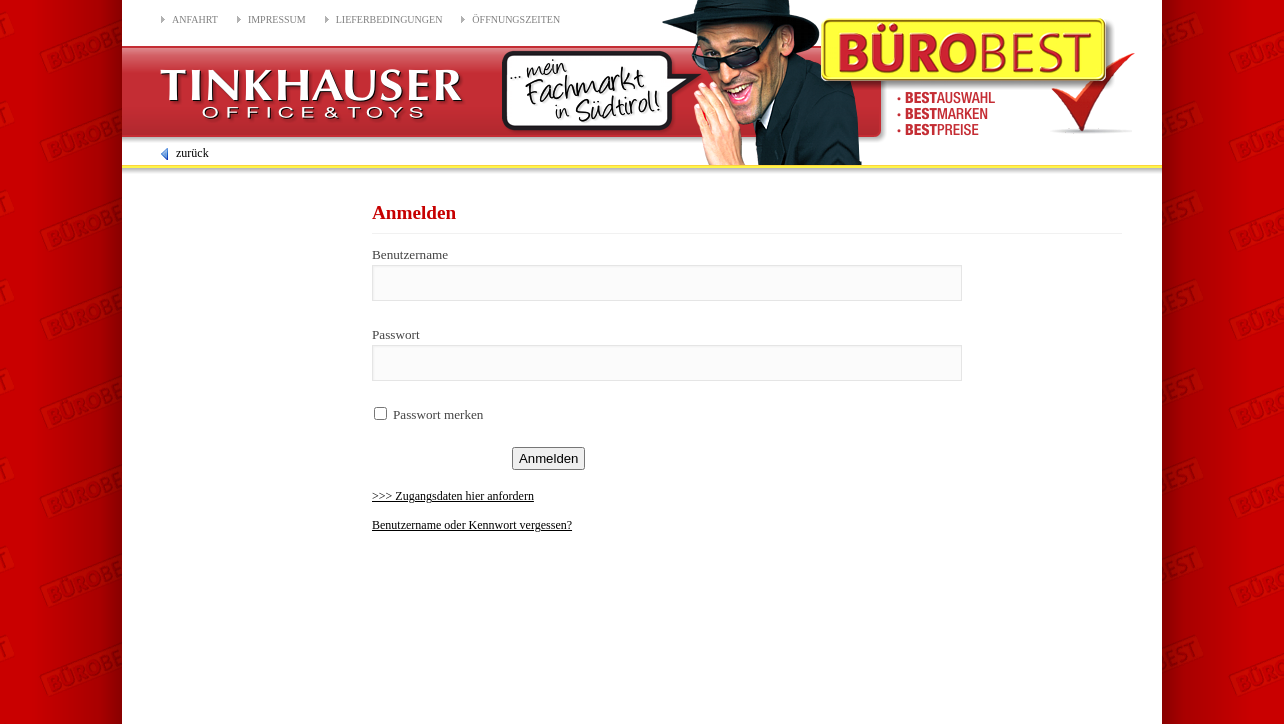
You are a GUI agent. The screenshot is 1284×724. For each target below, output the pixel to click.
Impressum (277, 19)
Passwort (396, 334)
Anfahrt (195, 19)
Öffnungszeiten (516, 19)
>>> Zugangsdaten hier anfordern (453, 496)
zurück (183, 153)
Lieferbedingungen (389, 19)
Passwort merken (438, 414)
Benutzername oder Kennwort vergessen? (472, 525)
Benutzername (410, 254)
